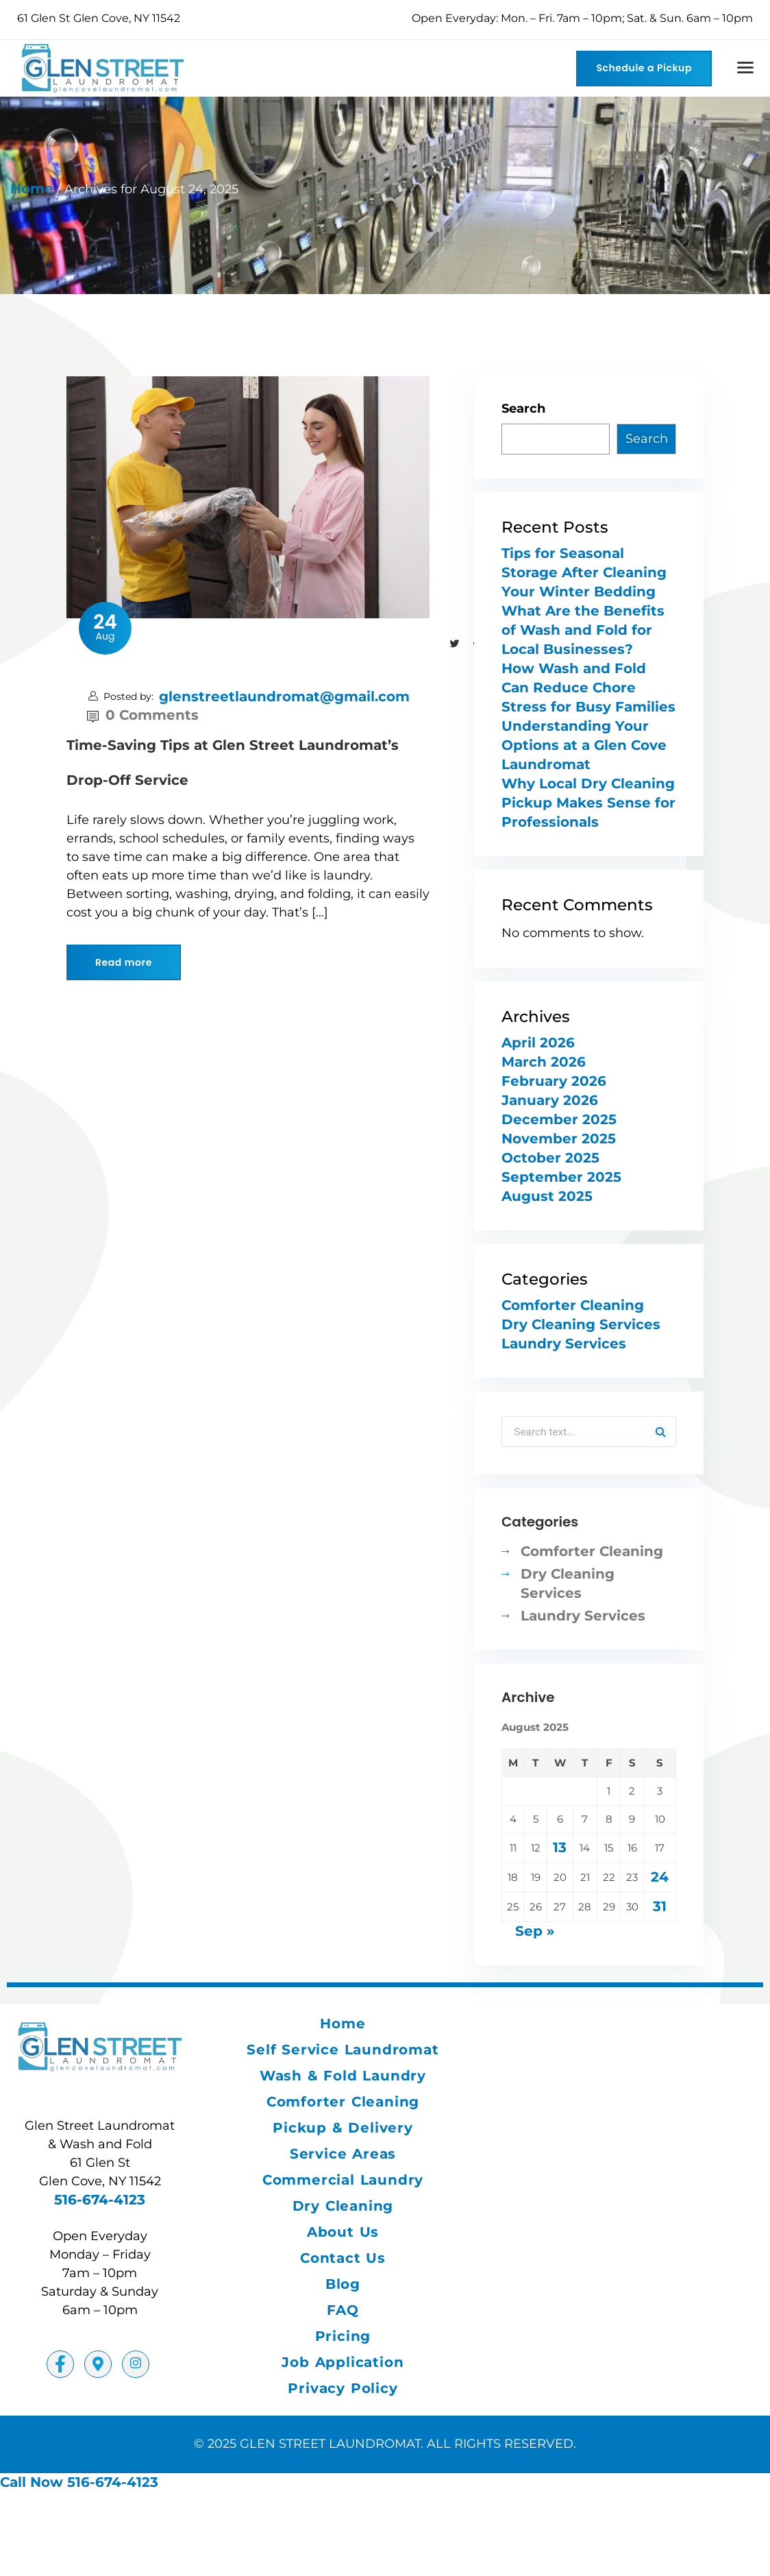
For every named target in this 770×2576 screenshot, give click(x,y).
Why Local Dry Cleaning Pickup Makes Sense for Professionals (588, 802)
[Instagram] (135, 2365)
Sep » (534, 1932)
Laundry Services (563, 1343)
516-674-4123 (99, 2201)
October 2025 (550, 1158)
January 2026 (549, 1100)
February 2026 (553, 1081)
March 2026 (543, 1062)
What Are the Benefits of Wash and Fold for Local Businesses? (583, 630)
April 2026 (538, 1042)
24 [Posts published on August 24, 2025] (660, 1878)
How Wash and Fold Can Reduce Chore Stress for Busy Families (588, 687)
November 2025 (558, 1138)
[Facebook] (60, 2365)
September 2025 (561, 1177)
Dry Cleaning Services (580, 1324)
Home (31, 188)
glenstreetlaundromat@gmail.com (284, 696)
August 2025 (547, 1196)
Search (523, 408)
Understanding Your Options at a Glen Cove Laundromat (584, 745)
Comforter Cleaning (572, 1305)
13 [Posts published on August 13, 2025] (560, 1848)
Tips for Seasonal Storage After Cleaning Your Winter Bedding (584, 572)
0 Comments (143, 715)
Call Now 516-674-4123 (79, 2483)
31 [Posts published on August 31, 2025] (660, 1907)
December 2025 (559, 1119)
